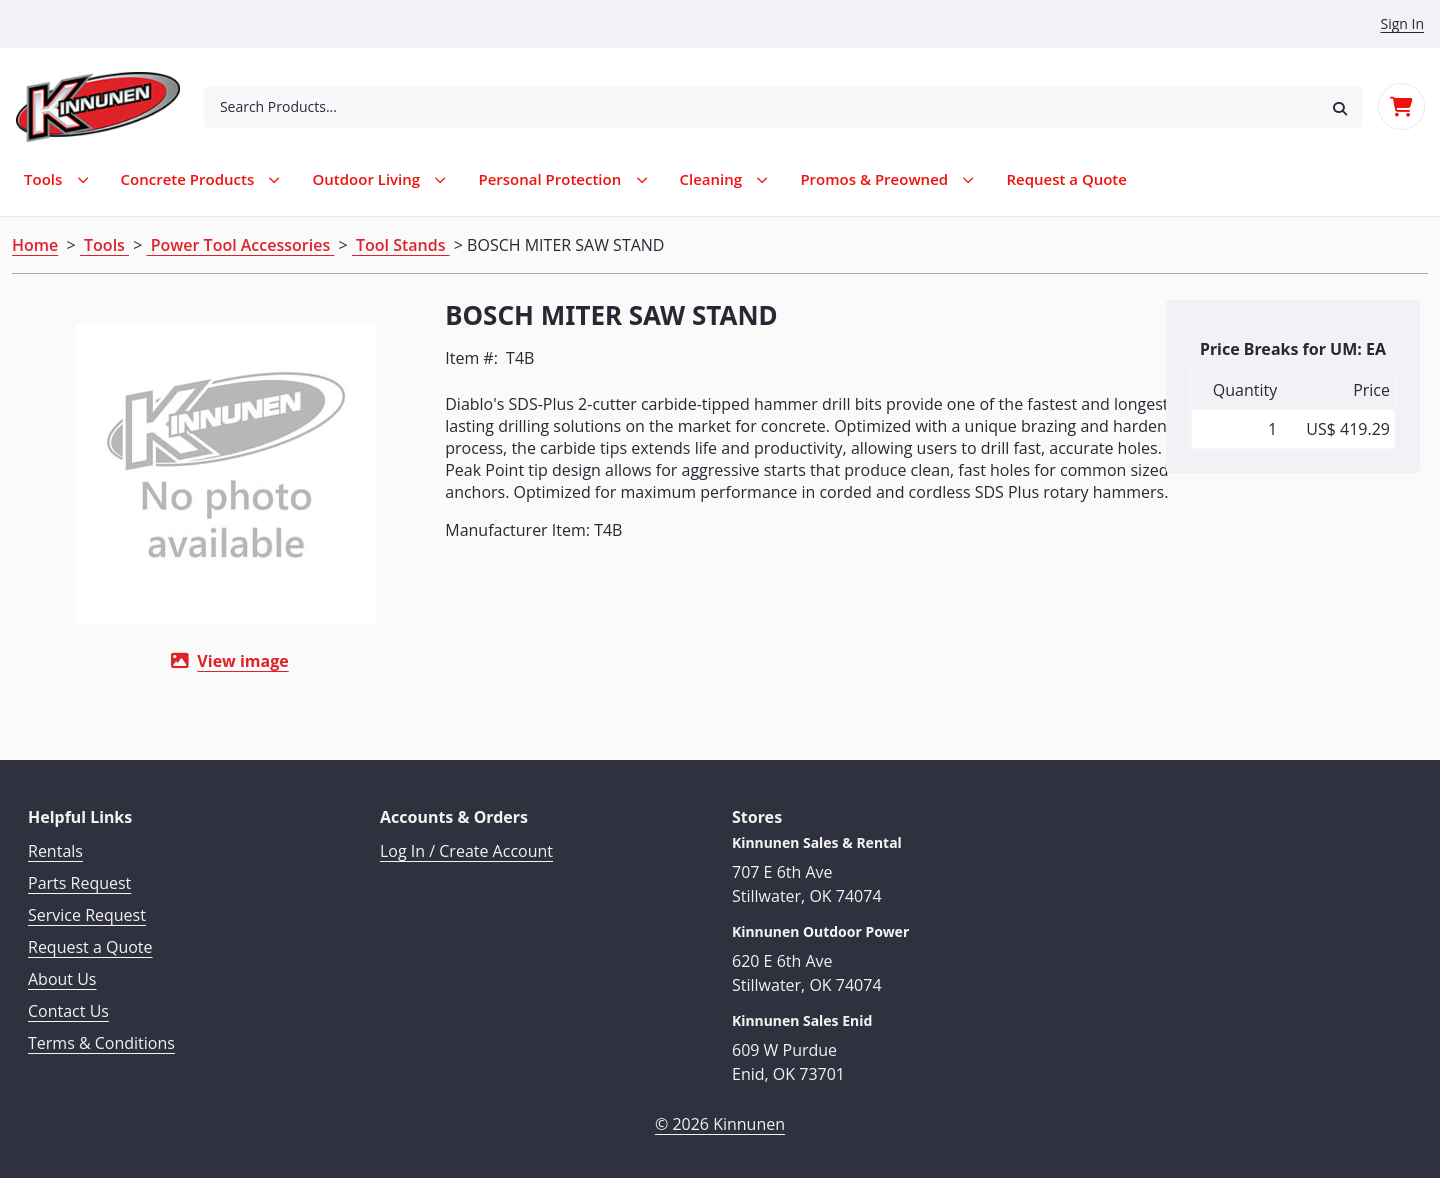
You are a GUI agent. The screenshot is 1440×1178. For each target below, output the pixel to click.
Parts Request (79, 878)
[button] (1340, 106)
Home (35, 245)
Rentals (55, 846)
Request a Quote (90, 942)
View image (222, 661)
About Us (62, 974)
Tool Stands (401, 245)
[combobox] (760, 107)
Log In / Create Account (466, 846)
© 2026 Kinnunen (720, 1118)
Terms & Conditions (101, 1038)
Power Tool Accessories (241, 245)
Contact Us (68, 1006)
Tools (104, 245)
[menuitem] (1066, 179)
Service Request (87, 910)
